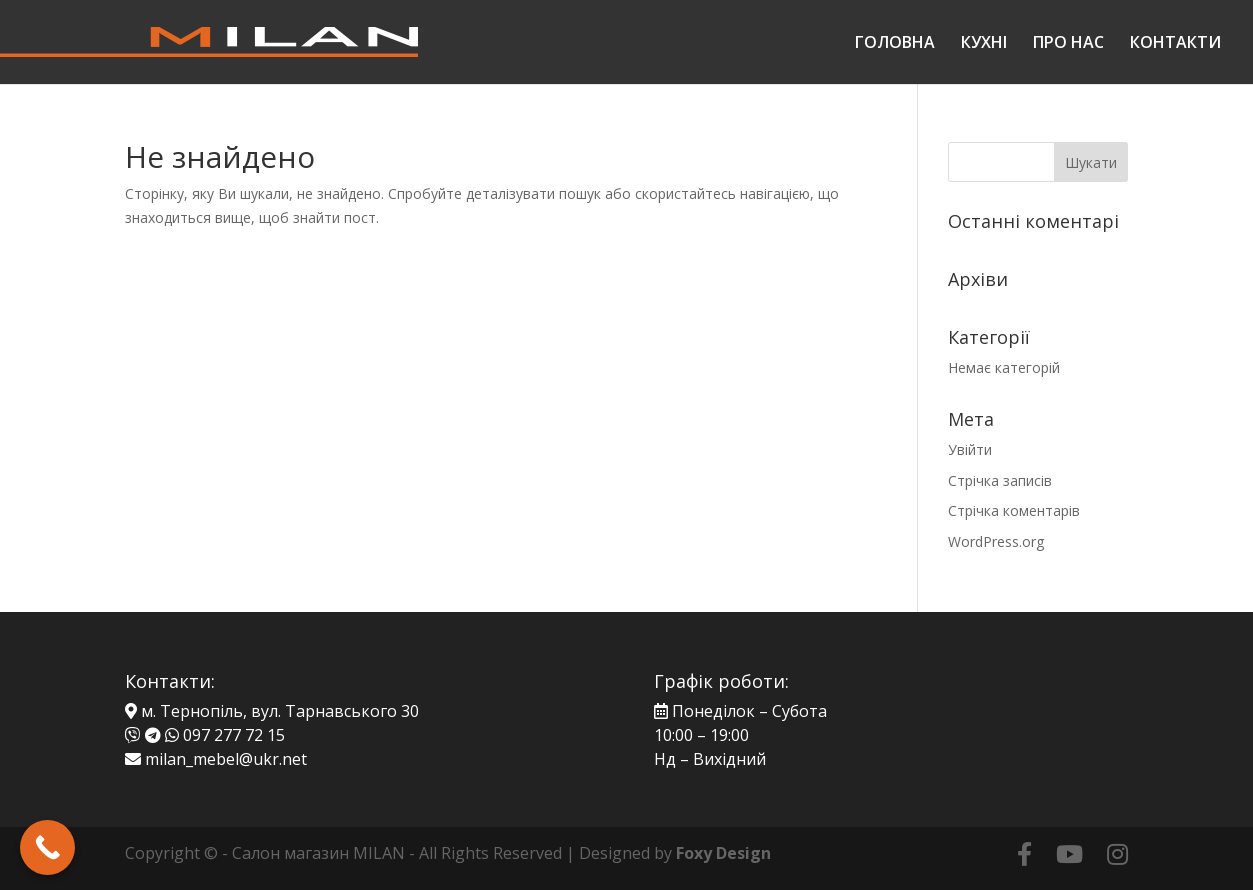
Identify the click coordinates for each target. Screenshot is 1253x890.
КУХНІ (984, 44)
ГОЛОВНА (895, 44)
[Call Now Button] (47, 847)
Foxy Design (723, 853)
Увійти (970, 449)
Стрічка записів (1000, 480)
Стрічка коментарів (1014, 510)
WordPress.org (996, 541)
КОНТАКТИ (1175, 44)
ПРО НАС (1068, 44)
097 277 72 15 (234, 735)
